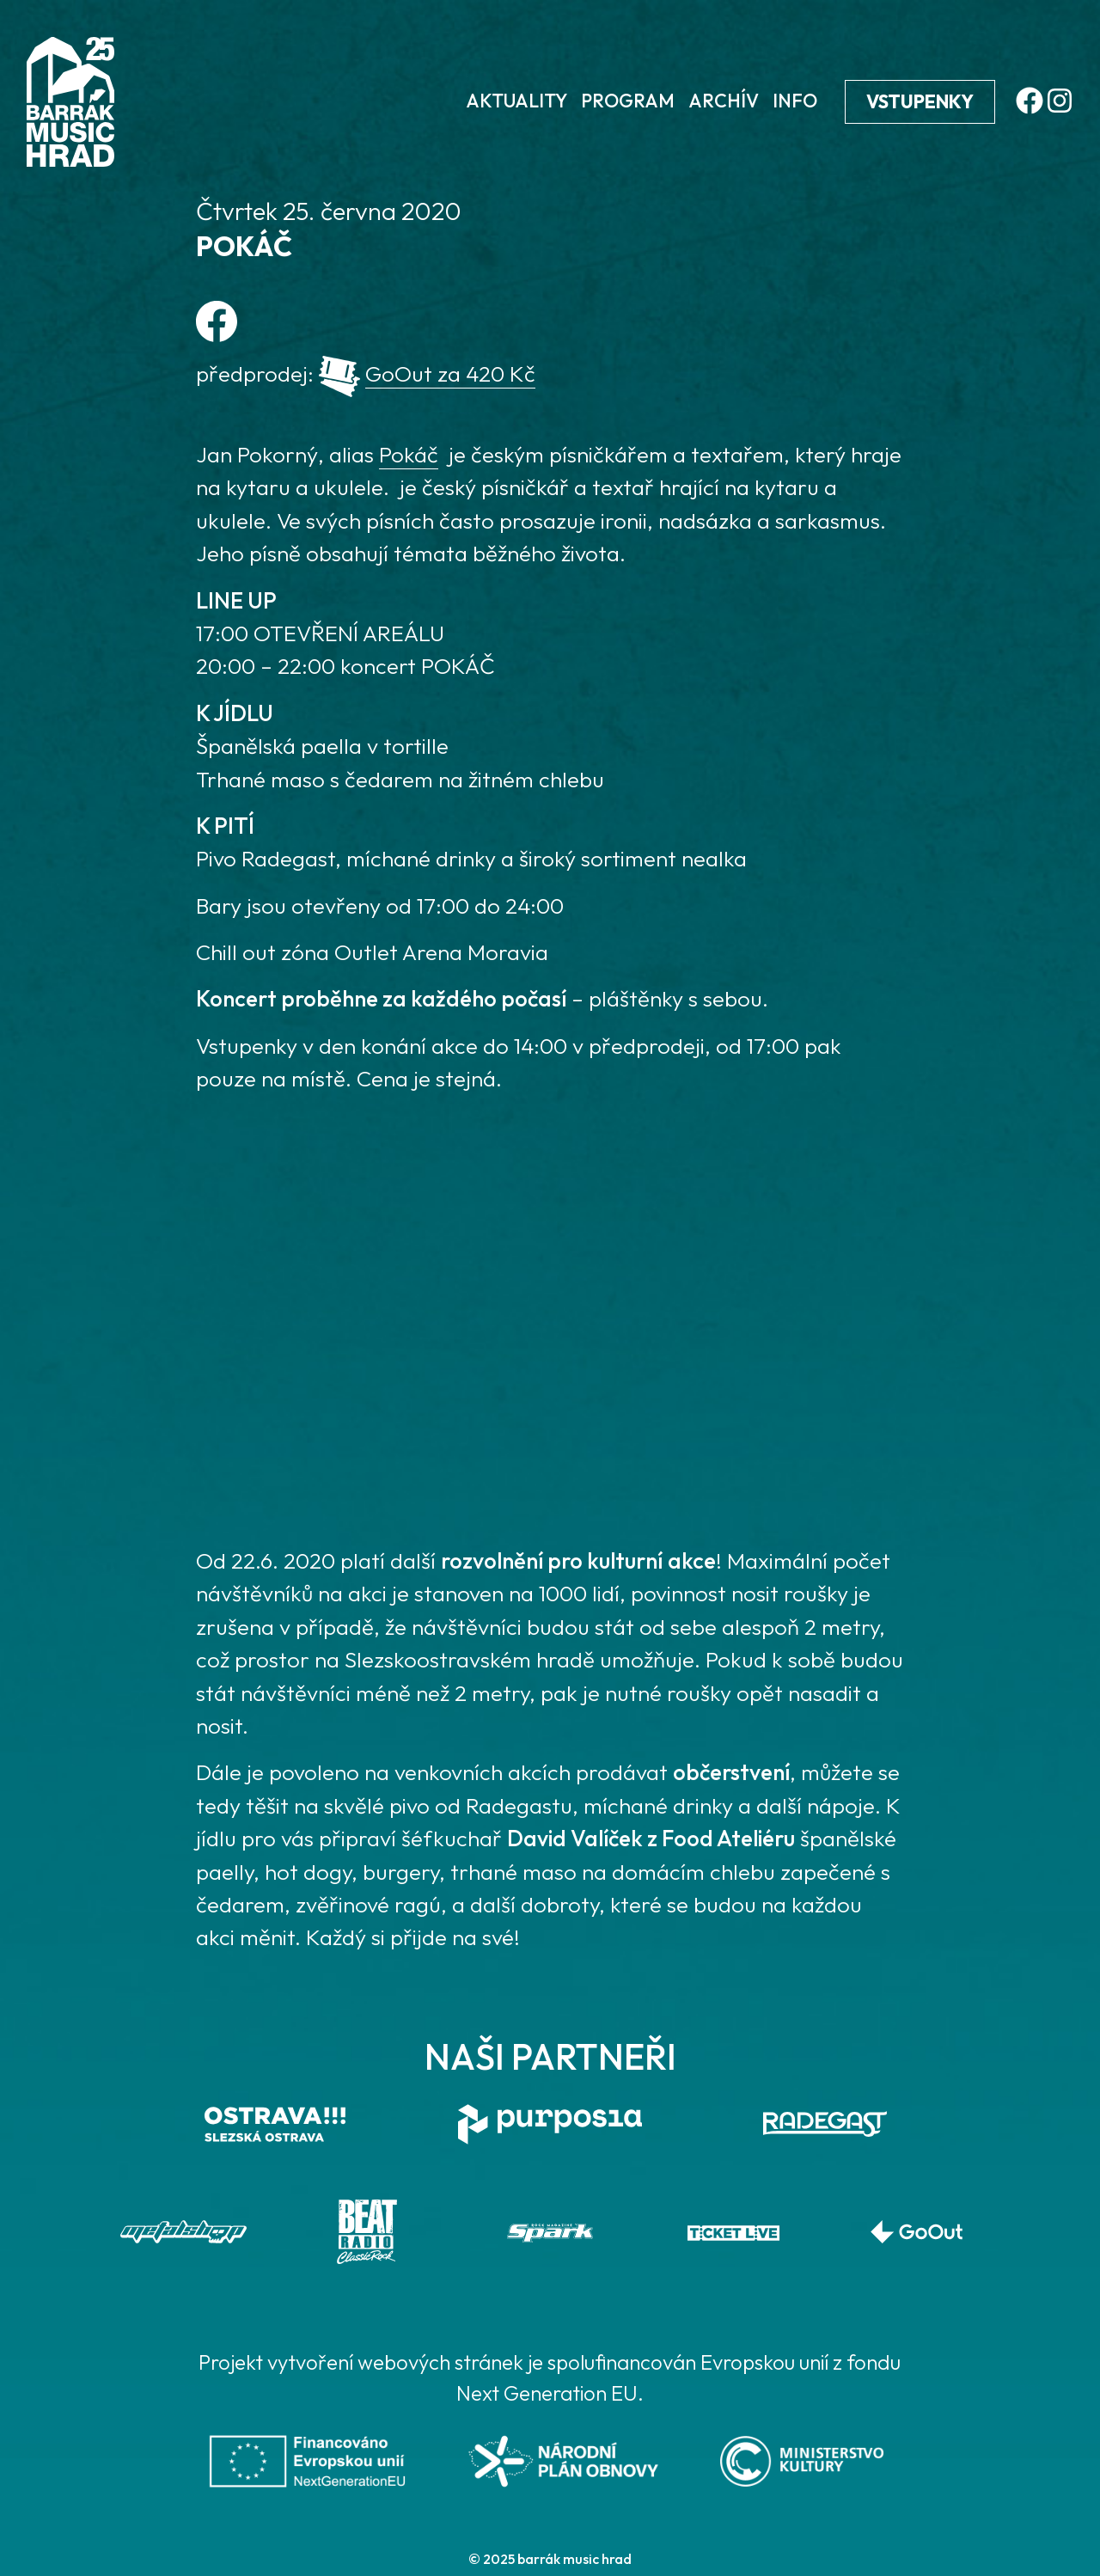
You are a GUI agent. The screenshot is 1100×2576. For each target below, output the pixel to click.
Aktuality (516, 101)
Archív (723, 101)
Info (795, 101)
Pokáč (408, 454)
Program (628, 101)
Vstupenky (920, 101)
